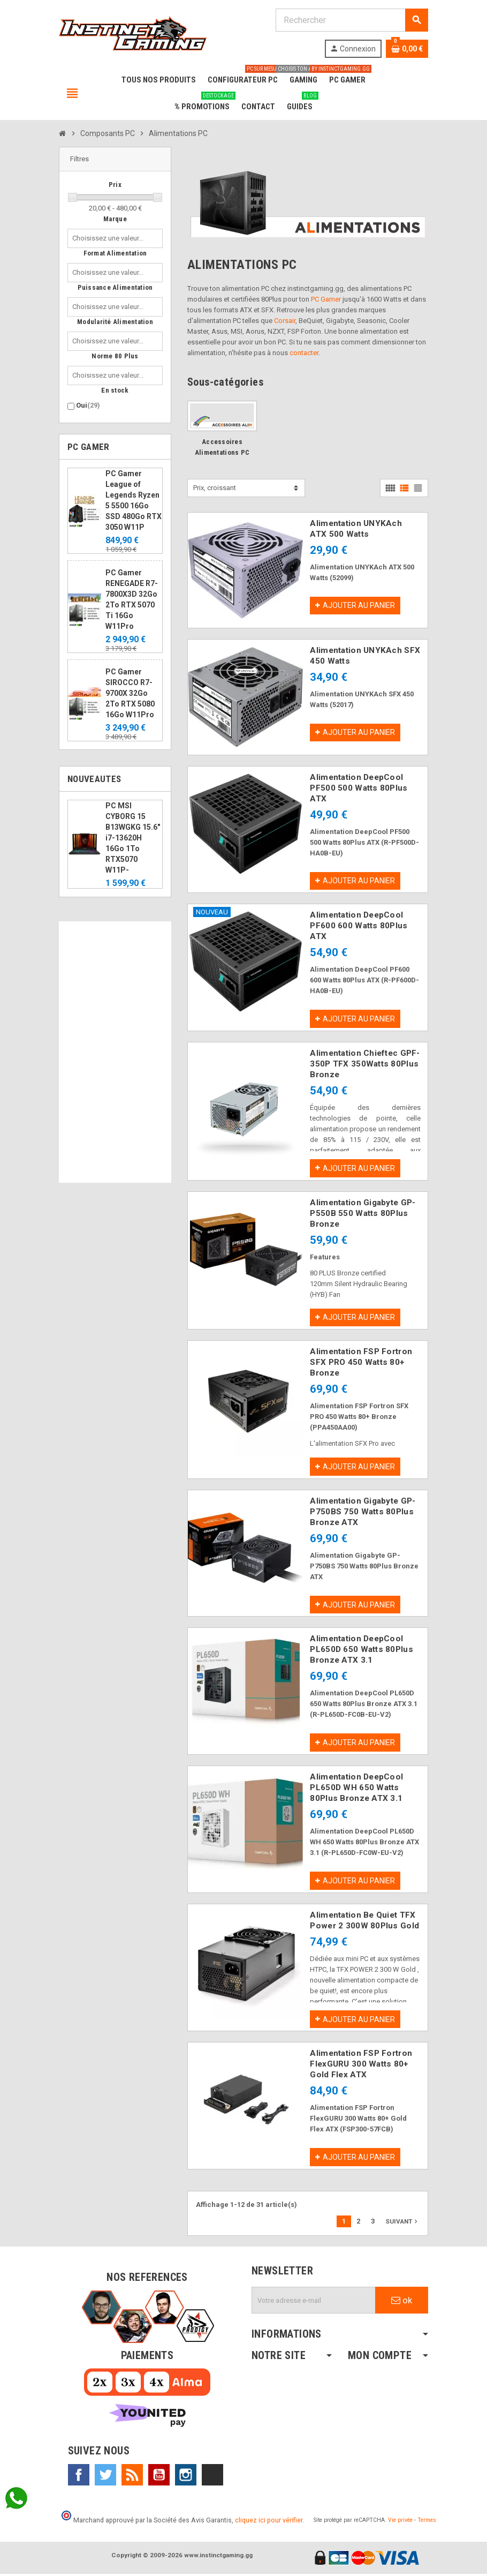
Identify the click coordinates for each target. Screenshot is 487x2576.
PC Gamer (326, 299)
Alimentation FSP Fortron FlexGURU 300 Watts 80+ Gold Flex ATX (361, 2066)
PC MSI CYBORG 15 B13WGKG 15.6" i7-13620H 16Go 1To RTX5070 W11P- (132, 837)
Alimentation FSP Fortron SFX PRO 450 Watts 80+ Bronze (361, 1363)
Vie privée (400, 2522)
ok (401, 2302)
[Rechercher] (352, 20)
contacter (304, 353)
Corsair (284, 321)
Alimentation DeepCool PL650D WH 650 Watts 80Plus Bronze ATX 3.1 (356, 1789)
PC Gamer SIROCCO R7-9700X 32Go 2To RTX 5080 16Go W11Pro (130, 693)
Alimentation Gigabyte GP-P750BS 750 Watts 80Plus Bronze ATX (362, 1512)
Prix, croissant (214, 488)
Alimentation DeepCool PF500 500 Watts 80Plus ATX (358, 787)
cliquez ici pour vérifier (268, 2522)
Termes (426, 2522)
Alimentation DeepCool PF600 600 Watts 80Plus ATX (358, 926)
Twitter (105, 2477)
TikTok (212, 2477)
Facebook (78, 2477)
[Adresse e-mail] (314, 2302)
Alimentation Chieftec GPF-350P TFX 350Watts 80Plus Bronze (365, 1064)
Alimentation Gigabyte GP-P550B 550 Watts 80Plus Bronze (362, 1213)
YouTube (159, 2477)
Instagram (185, 2477)
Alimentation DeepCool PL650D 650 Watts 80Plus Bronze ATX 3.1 (361, 1650)
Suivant (402, 2223)
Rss (132, 2477)
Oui (88, 405)
